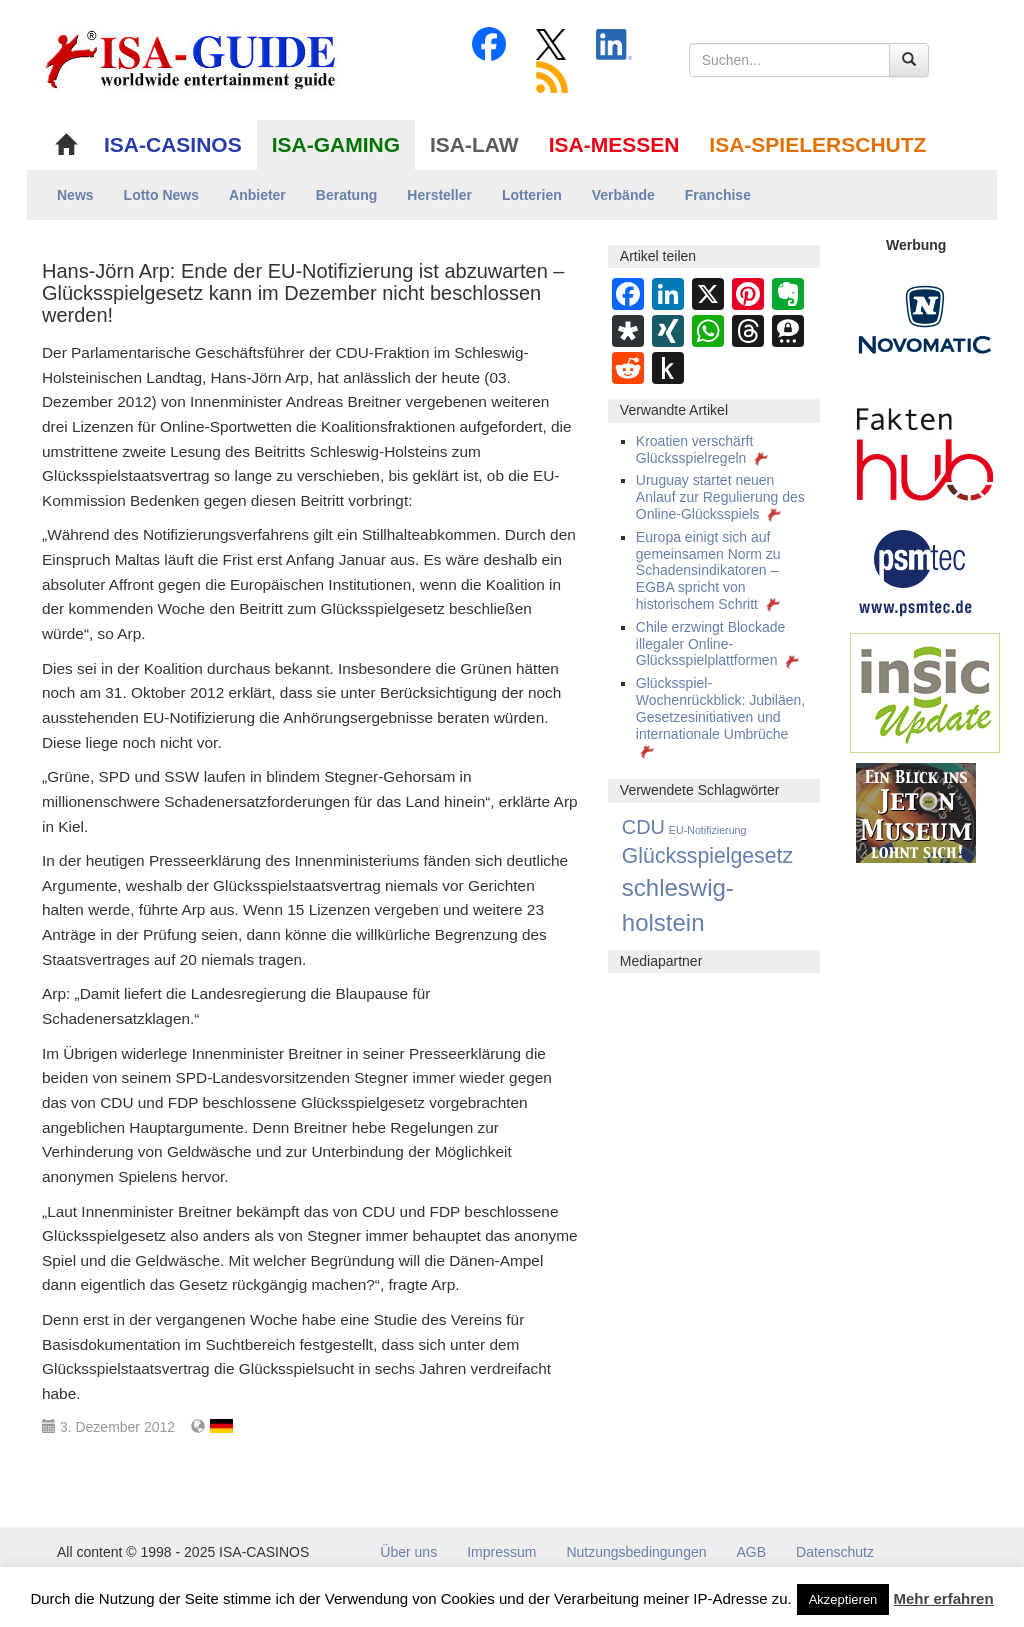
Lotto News (161, 195)
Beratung (346, 195)
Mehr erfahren (944, 1598)
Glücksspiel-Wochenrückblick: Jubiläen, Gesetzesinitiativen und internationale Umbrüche (720, 716)
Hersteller (439, 195)
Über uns (408, 1552)
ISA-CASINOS (173, 144)
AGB (752, 1552)
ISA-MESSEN (614, 144)
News (75, 195)
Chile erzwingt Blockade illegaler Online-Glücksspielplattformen (720, 644)
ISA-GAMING (336, 144)
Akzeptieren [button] (843, 1599)
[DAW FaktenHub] (925, 449)
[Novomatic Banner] (925, 319)
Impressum (501, 1552)
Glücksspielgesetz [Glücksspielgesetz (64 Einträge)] (707, 856)
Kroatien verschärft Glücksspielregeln (704, 449)
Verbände (623, 195)
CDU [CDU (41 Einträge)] (643, 827)
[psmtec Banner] (916, 570)
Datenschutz (835, 1552)
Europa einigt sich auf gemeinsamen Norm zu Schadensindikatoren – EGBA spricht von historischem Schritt (710, 570)
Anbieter (257, 195)
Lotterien (532, 195)
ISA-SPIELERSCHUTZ (817, 144)
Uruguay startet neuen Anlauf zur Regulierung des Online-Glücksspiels (720, 497)
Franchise (718, 195)
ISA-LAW (474, 144)
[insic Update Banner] (925, 692)
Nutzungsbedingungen (636, 1552)
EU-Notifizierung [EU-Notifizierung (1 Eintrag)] (708, 830)
